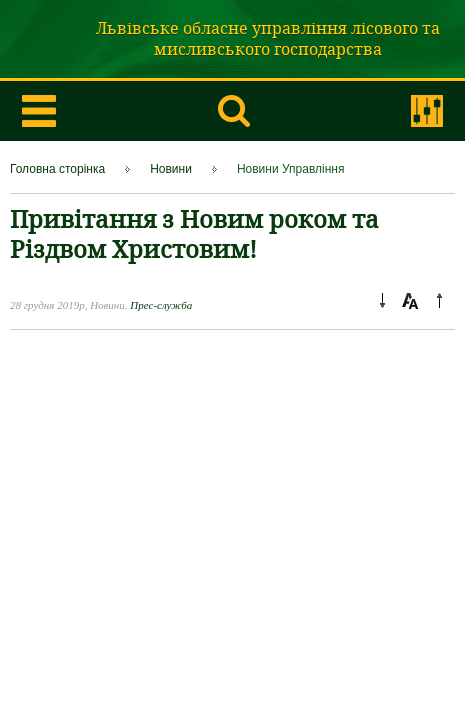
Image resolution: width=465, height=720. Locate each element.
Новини (171, 169)
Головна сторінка (57, 169)
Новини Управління (291, 169)
